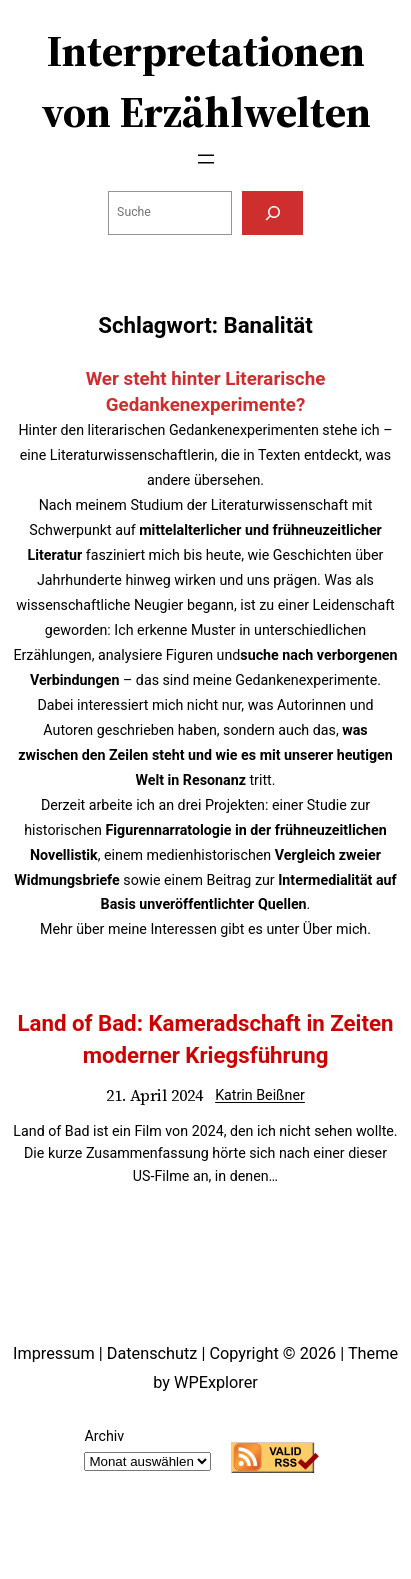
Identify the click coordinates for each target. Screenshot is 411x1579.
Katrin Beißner (260, 1095)
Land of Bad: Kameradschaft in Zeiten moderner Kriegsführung (205, 1038)
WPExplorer (216, 1382)
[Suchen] (272, 213)
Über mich (335, 929)
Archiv (104, 1436)
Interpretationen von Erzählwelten (206, 81)
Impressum (54, 1353)
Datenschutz (152, 1353)
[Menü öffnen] (206, 159)
